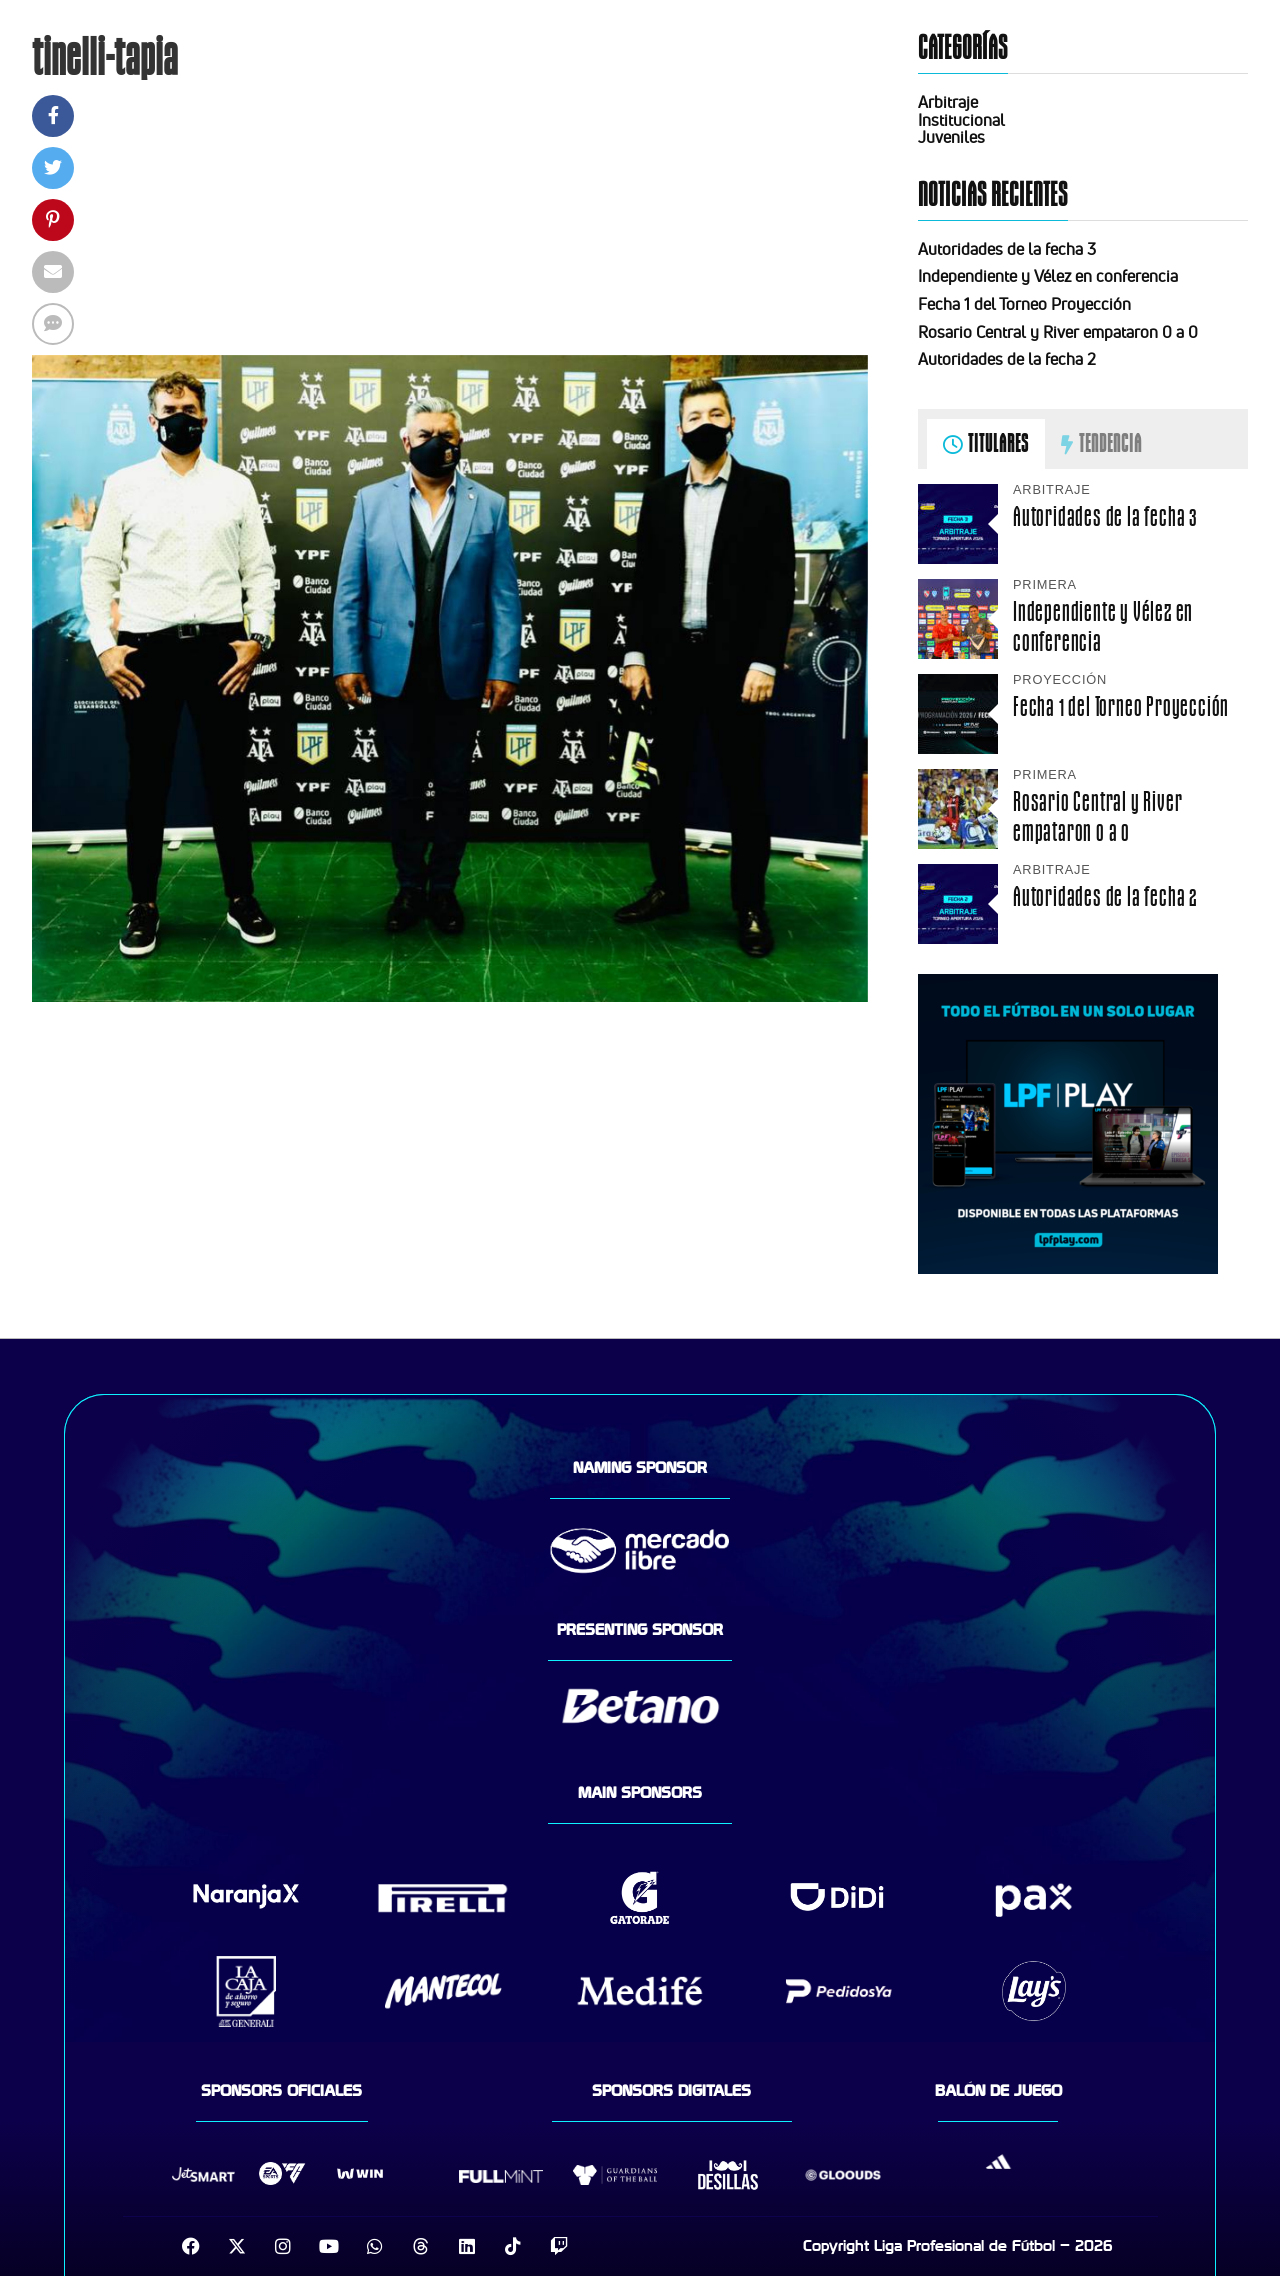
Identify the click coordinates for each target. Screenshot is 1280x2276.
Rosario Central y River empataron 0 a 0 (1058, 332)
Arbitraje (948, 102)
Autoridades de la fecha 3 (1007, 249)
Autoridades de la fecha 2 (1007, 359)
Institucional (961, 120)
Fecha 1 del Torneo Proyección (1024, 304)
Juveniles (951, 137)
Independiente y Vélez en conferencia (1048, 276)
